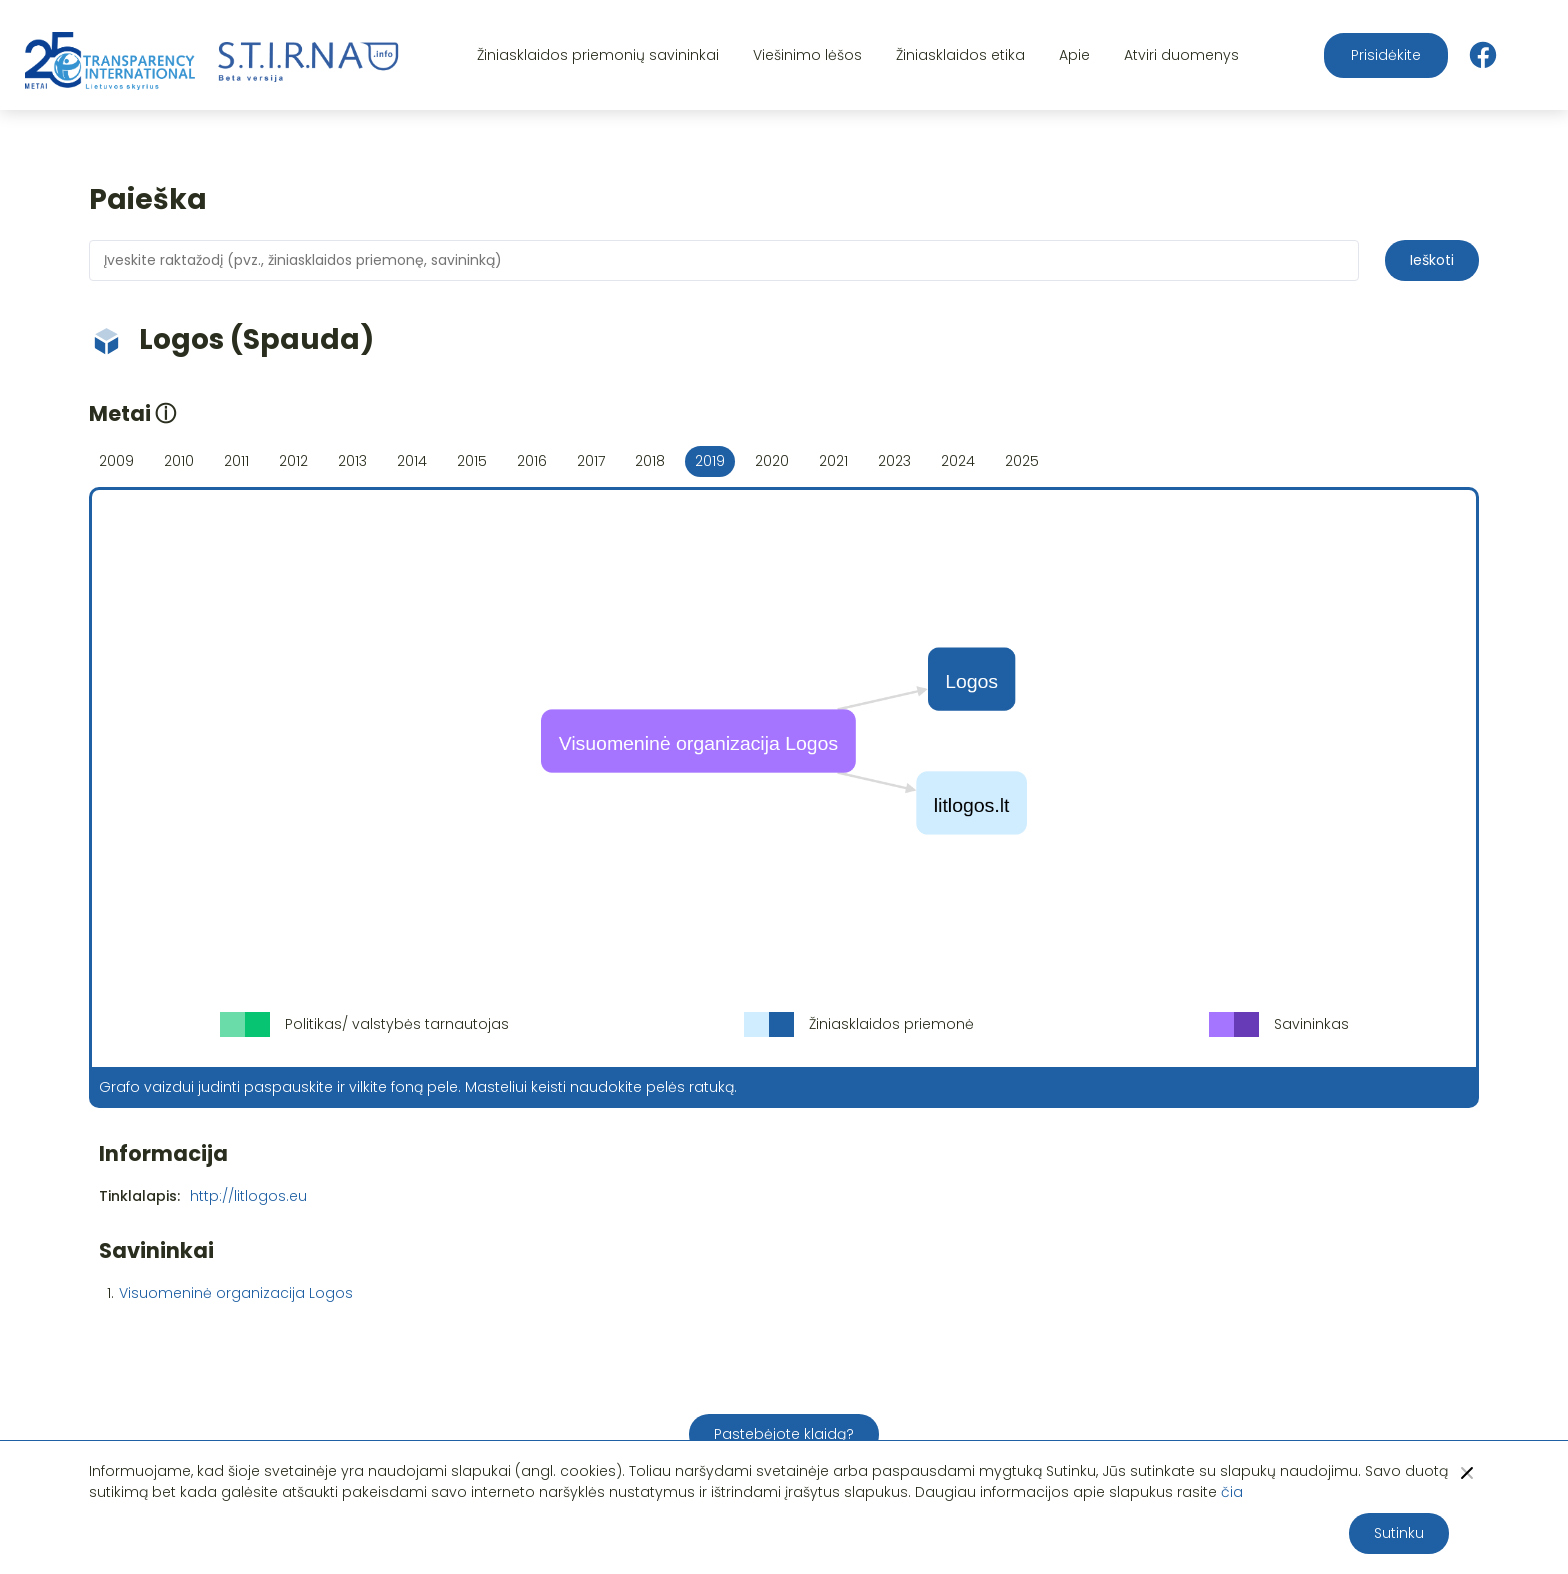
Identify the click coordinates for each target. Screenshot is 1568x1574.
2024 (958, 461)
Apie (1074, 55)
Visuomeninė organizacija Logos (236, 1293)
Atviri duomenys (1181, 55)
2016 (532, 461)
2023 (894, 461)
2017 (591, 461)
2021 (833, 461)
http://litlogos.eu (248, 1196)
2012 (293, 461)
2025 (1022, 461)
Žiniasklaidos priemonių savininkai (598, 55)
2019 (710, 461)
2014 (412, 461)
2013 (352, 461)
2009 (116, 461)
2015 (472, 461)
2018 (650, 461)
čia (1232, 1492)
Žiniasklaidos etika (960, 55)
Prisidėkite (1386, 55)
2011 (236, 461)
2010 (179, 461)
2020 (772, 461)
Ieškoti (1432, 260)
